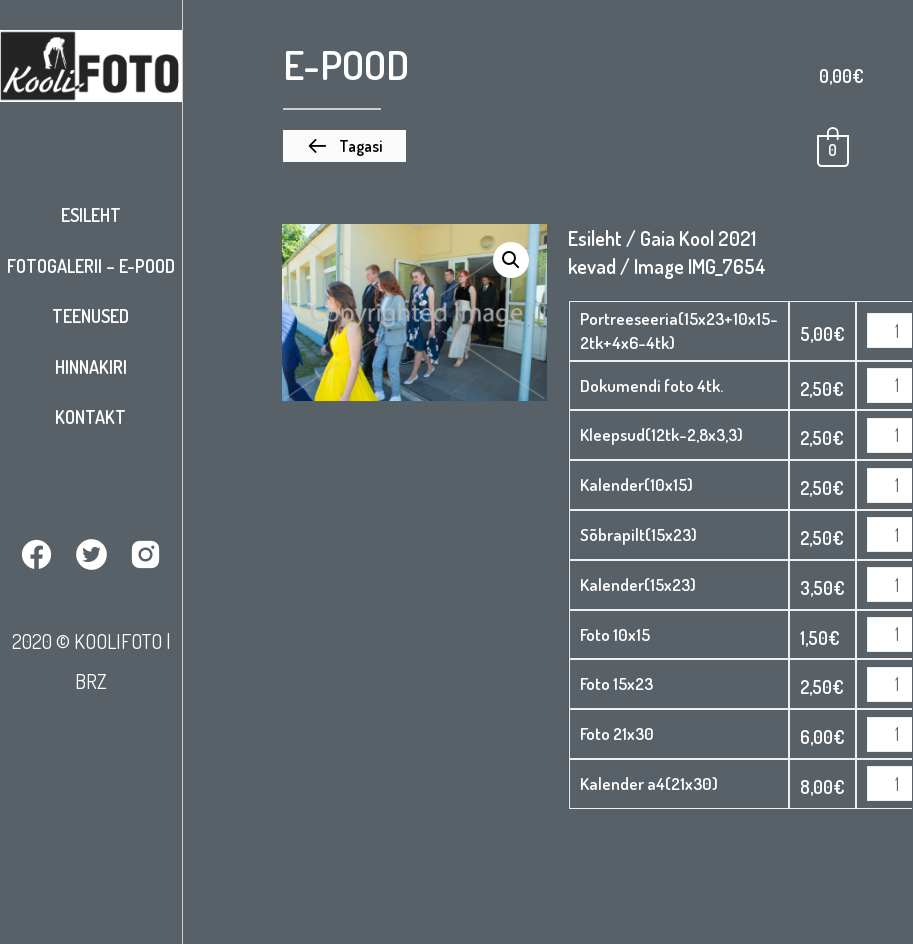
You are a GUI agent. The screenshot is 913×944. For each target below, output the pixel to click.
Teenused (90, 316)
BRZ (91, 681)
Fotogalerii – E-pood (91, 266)
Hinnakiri (91, 367)
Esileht (91, 215)
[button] (344, 146)
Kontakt (90, 417)
